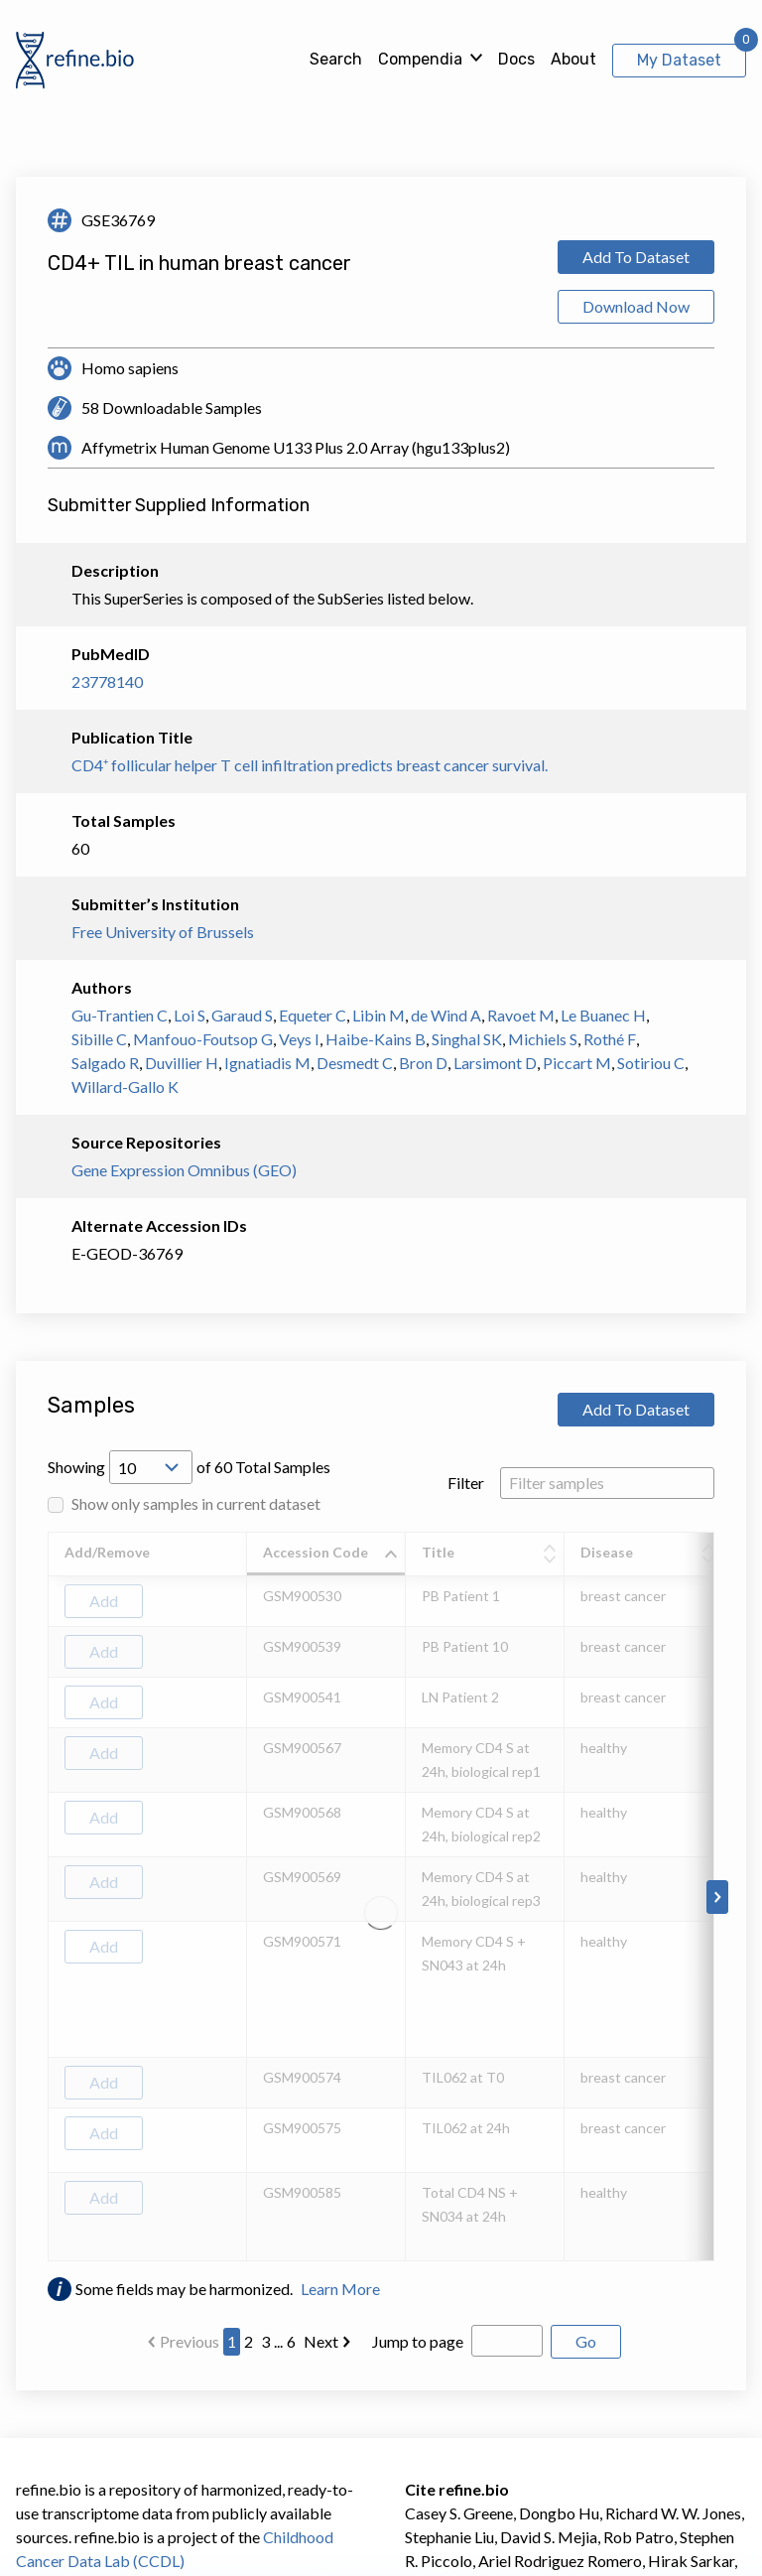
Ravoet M (521, 1015)
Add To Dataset (636, 256)
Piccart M (577, 1062)
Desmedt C (355, 1062)
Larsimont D (495, 1062)
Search (336, 59)
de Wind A (446, 1015)
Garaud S (242, 1015)
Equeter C (312, 1015)
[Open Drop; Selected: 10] (150, 1467)
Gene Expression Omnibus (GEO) (184, 1169)
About (573, 59)
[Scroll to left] (45, 1897)
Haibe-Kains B (375, 1038)
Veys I (299, 1038)
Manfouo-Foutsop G (203, 1038)
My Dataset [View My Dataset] (679, 60)
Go (585, 2341)
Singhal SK (467, 1038)
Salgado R (105, 1062)
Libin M (378, 1015)
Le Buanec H (603, 1015)
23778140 (107, 681)
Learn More (340, 2288)
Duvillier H (181, 1062)
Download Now (636, 306)
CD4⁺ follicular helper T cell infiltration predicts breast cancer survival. (309, 764)
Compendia (420, 59)
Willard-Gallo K (125, 1086)
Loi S (189, 1015)
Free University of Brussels (162, 931)
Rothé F (609, 1038)
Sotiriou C (651, 1062)
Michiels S (542, 1038)
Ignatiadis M (267, 1062)
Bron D (423, 1062)
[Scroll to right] (717, 1897)
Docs (516, 59)
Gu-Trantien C (119, 1015)
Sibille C (99, 1038)
